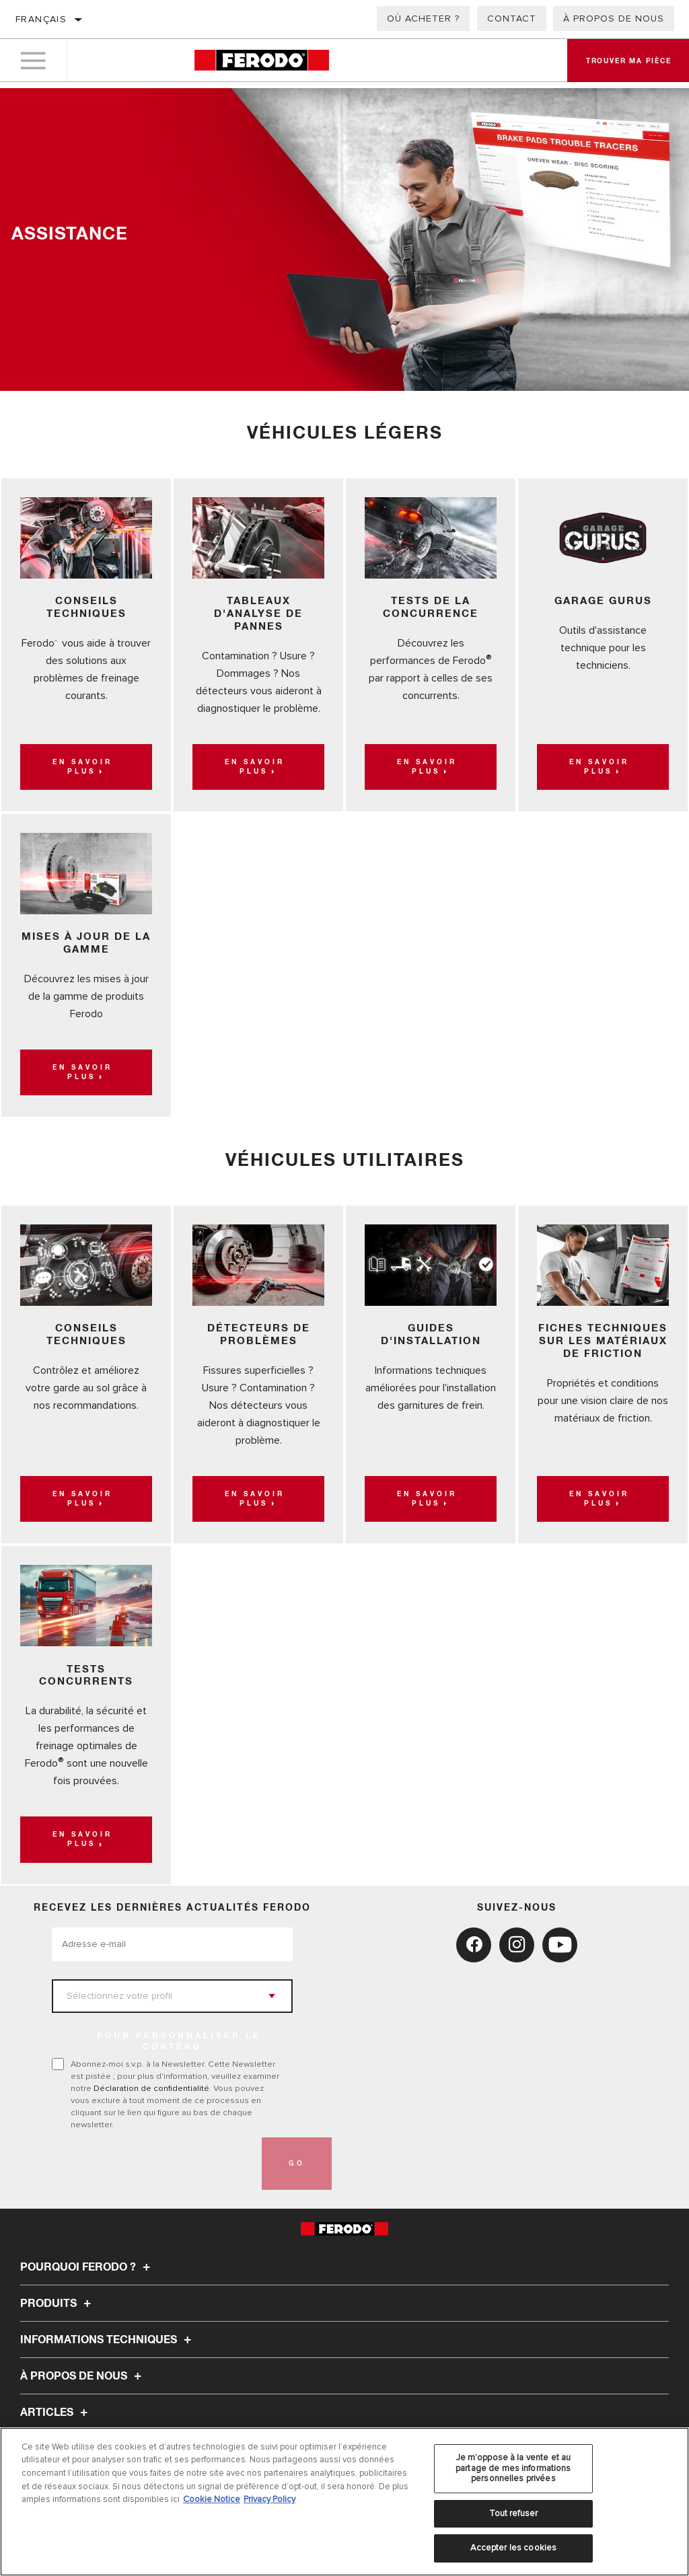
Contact (511, 18)
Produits (57, 2265)
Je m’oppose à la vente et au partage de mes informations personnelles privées (513, 2468)
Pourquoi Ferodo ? (87, 2228)
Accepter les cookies (513, 2547)
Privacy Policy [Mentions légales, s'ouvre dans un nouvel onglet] (269, 2499)
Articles (56, 2374)
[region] (344, 2501)
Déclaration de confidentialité (151, 2050)
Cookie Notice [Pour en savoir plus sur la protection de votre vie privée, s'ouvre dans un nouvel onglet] (211, 2499)
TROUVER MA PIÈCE (74, 2410)
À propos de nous (613, 18)
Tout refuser (513, 2513)
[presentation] (154, 2125)
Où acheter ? (423, 18)
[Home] (261, 63)
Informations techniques (107, 2301)
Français (41, 19)
